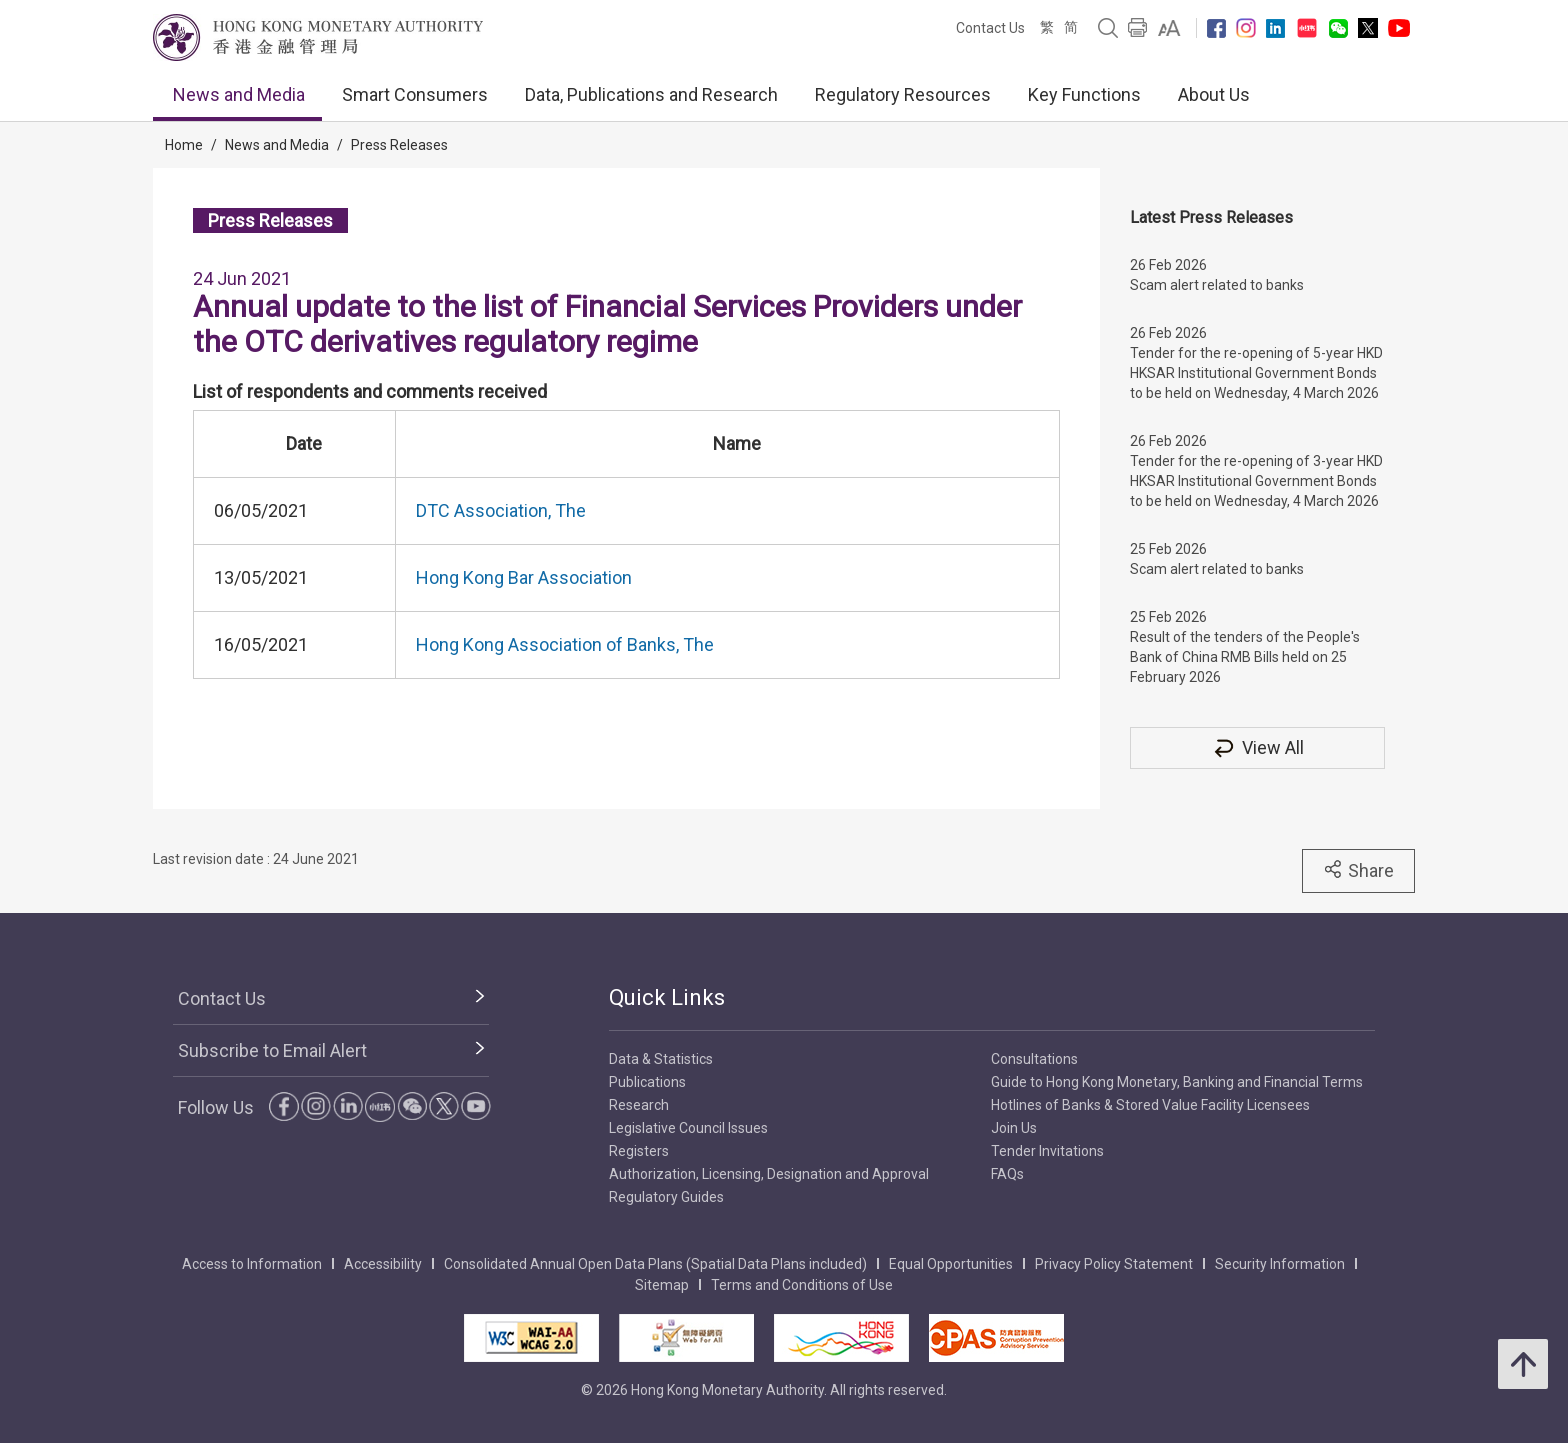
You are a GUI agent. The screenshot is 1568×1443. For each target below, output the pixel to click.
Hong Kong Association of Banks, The (565, 644)
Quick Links (667, 997)
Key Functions (1084, 94)
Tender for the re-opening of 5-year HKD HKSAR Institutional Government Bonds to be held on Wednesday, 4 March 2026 (1256, 373)
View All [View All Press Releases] (1258, 747)
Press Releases (399, 145)
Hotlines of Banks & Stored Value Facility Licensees (1150, 1105)
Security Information (1280, 1264)
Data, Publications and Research (651, 94)
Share (1358, 870)
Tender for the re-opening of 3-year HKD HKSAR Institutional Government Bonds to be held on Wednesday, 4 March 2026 (1256, 481)
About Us (1214, 94)
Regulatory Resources (903, 94)
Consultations (1034, 1059)
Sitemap (662, 1285)
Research (639, 1105)
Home (184, 145)
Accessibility (383, 1264)
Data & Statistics (661, 1059)
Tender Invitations (1047, 1151)
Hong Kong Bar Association (524, 577)
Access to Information (252, 1264)
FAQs (1007, 1174)
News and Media (239, 94)
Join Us (1014, 1128)
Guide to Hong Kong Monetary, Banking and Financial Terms (1177, 1082)
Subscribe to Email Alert (272, 1050)
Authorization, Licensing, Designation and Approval (769, 1174)
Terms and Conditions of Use (802, 1285)
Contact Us (990, 28)
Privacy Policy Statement (1114, 1264)
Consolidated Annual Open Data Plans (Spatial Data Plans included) (655, 1264)
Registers (639, 1151)
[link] (1169, 28)
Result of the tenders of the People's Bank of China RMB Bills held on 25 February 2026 (1245, 657)
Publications (647, 1082)
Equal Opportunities (951, 1264)
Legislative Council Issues (688, 1128)
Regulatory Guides (666, 1197)
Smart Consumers (415, 94)
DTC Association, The (501, 510)
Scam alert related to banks (1217, 285)
